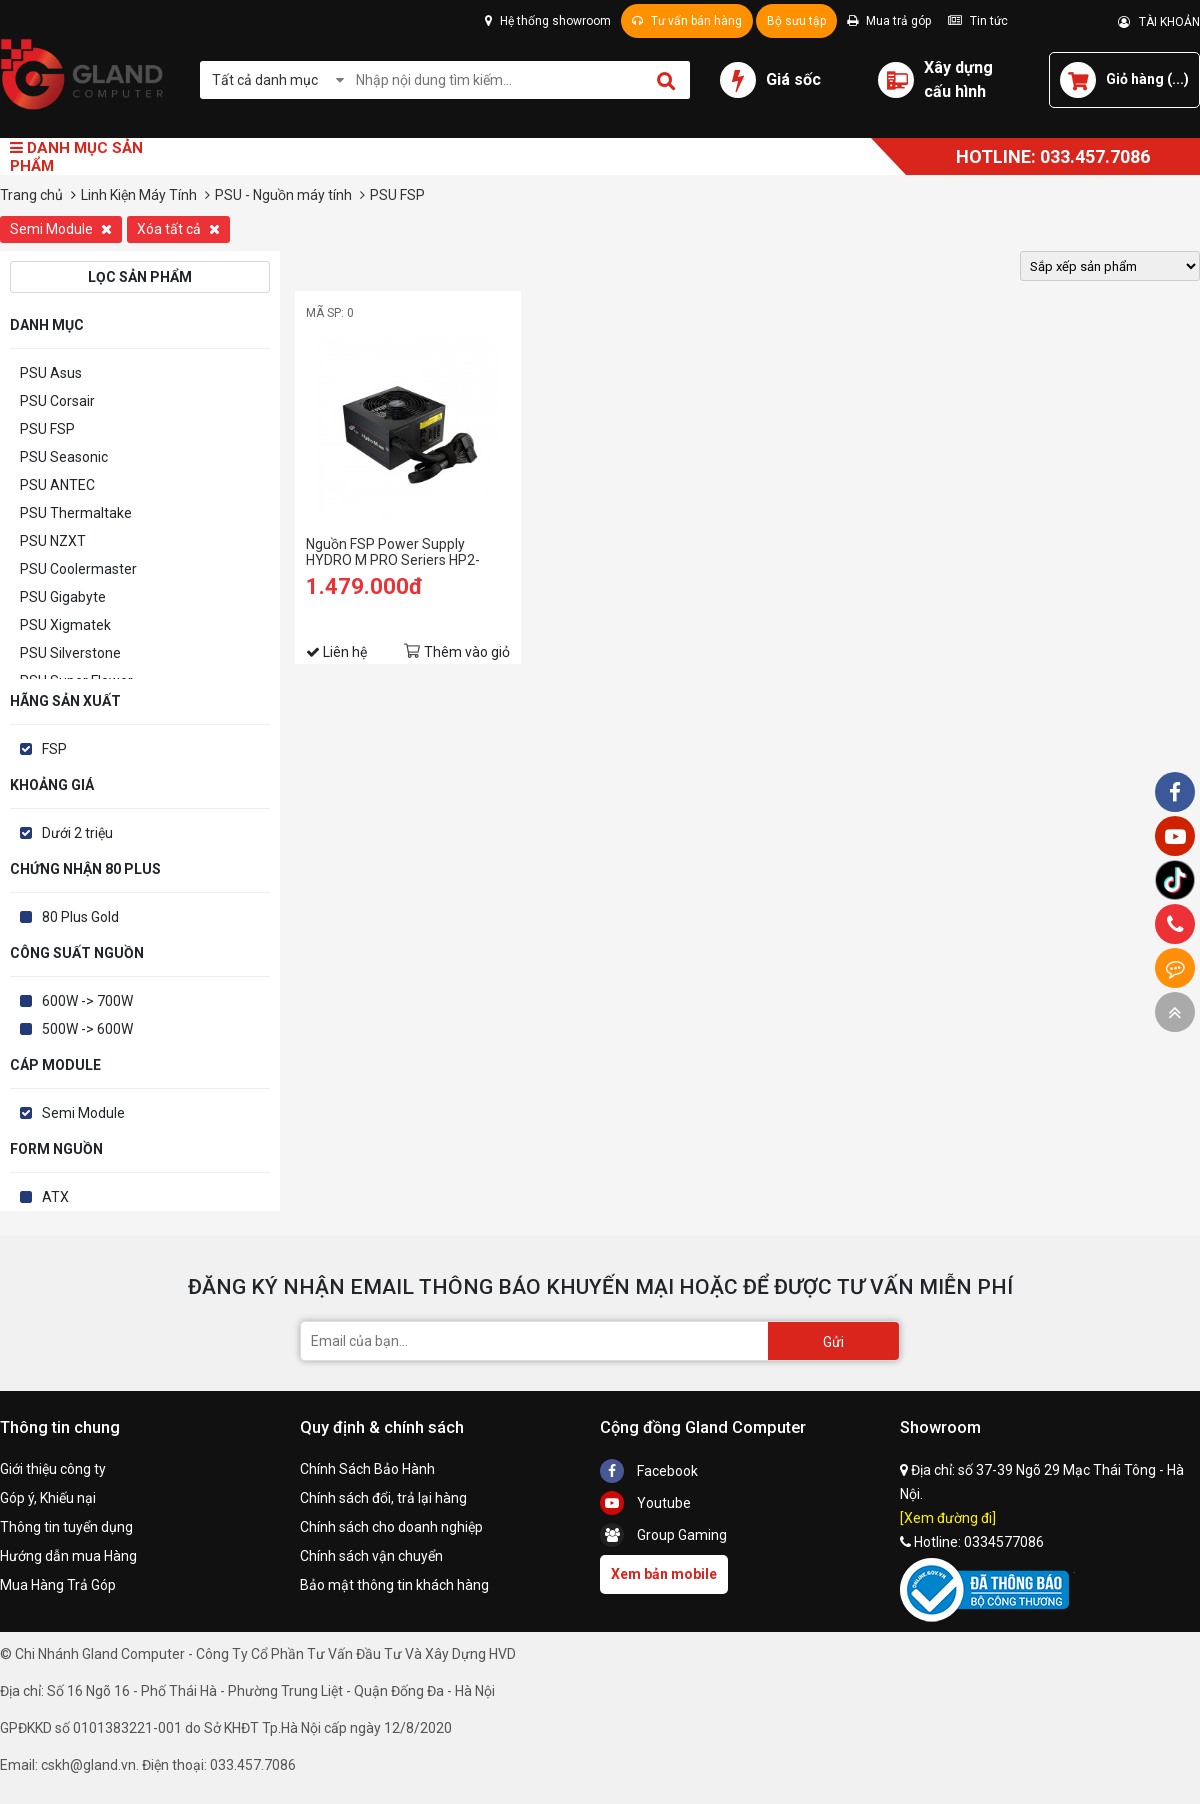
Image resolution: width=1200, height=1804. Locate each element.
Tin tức (978, 21)
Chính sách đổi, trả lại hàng (383, 1498)
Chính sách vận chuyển (371, 1556)
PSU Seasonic (64, 457)
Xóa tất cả (178, 229)
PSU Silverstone (70, 653)
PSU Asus (51, 373)
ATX (55, 1197)
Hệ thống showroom (548, 21)
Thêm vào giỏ (467, 652)
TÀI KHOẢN (1159, 22)
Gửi (833, 1342)
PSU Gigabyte (63, 597)
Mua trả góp (889, 21)
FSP (54, 749)
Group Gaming (663, 1535)
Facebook (649, 1471)
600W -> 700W (87, 1001)
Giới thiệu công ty (53, 1469)
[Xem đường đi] (948, 1518)
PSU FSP (47, 429)
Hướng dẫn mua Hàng (68, 1556)
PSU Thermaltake (76, 513)
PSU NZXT (53, 541)
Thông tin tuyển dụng (66, 1527)
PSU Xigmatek (65, 625)
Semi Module (61, 229)
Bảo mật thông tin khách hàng (394, 1585)
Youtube (645, 1503)
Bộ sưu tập (796, 21)
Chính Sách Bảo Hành (367, 1469)
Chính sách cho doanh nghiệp (391, 1527)
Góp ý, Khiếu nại (48, 1498)
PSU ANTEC (57, 485)
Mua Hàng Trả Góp (58, 1585)
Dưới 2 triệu (77, 833)
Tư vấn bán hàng (687, 21)
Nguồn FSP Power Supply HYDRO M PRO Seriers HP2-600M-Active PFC (393, 552)
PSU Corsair (57, 401)
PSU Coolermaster (78, 569)
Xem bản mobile (664, 1574)
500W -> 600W (87, 1029)
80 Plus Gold (80, 917)
